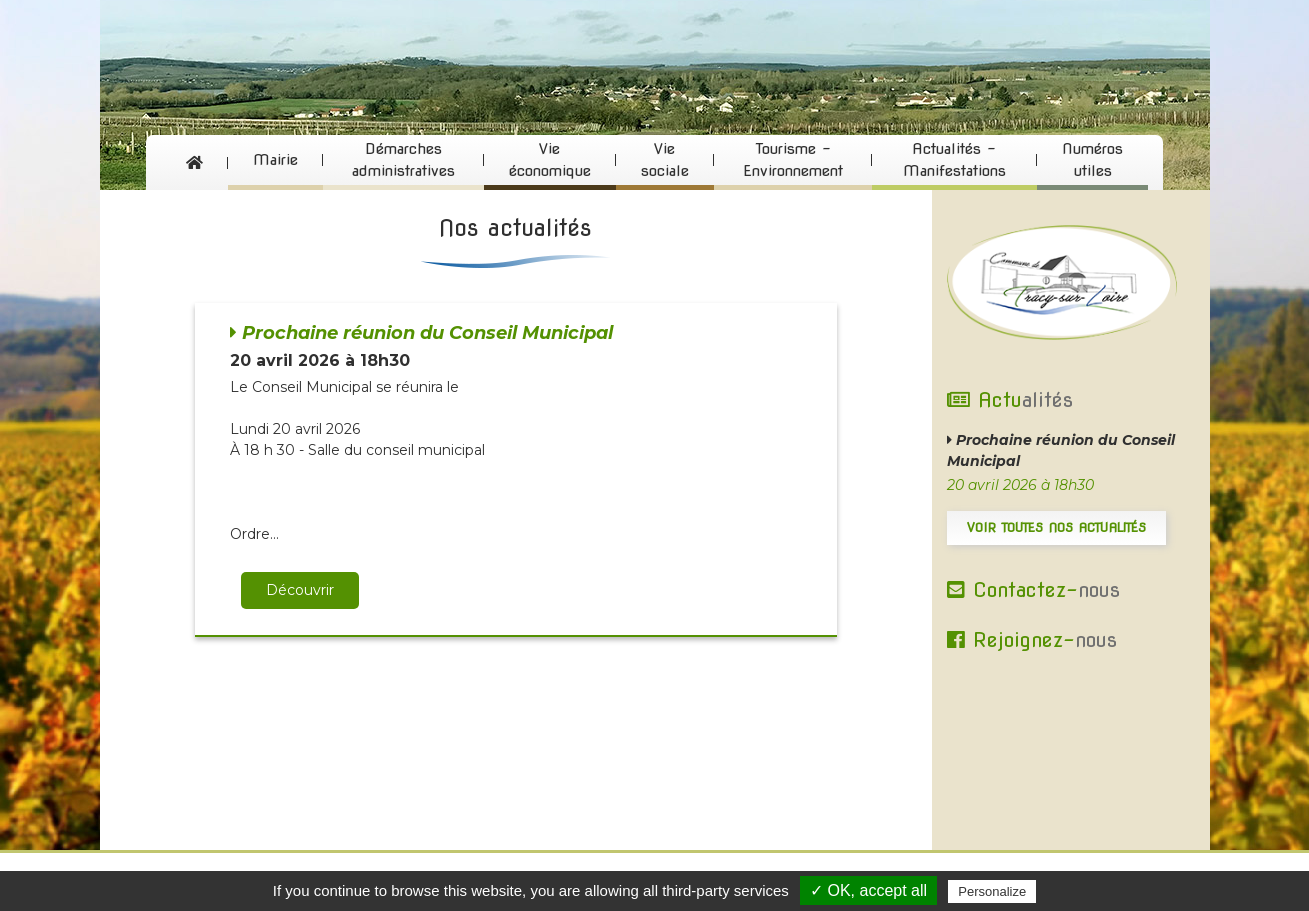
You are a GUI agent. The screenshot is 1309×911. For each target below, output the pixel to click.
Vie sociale (665, 160)
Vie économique (550, 160)
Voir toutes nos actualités (1056, 527)
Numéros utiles (1092, 160)
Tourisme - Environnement (793, 160)
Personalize (992, 891)
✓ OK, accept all (868, 890)
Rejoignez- (1032, 640)
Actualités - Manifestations (954, 160)
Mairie (275, 160)
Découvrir (300, 590)
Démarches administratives (403, 160)
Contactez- (1033, 590)
